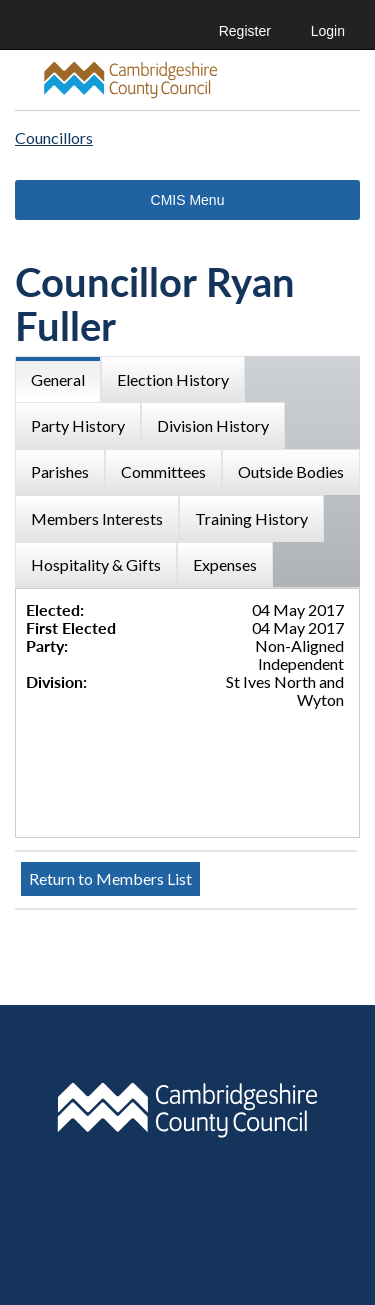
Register (245, 31)
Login (328, 31)
